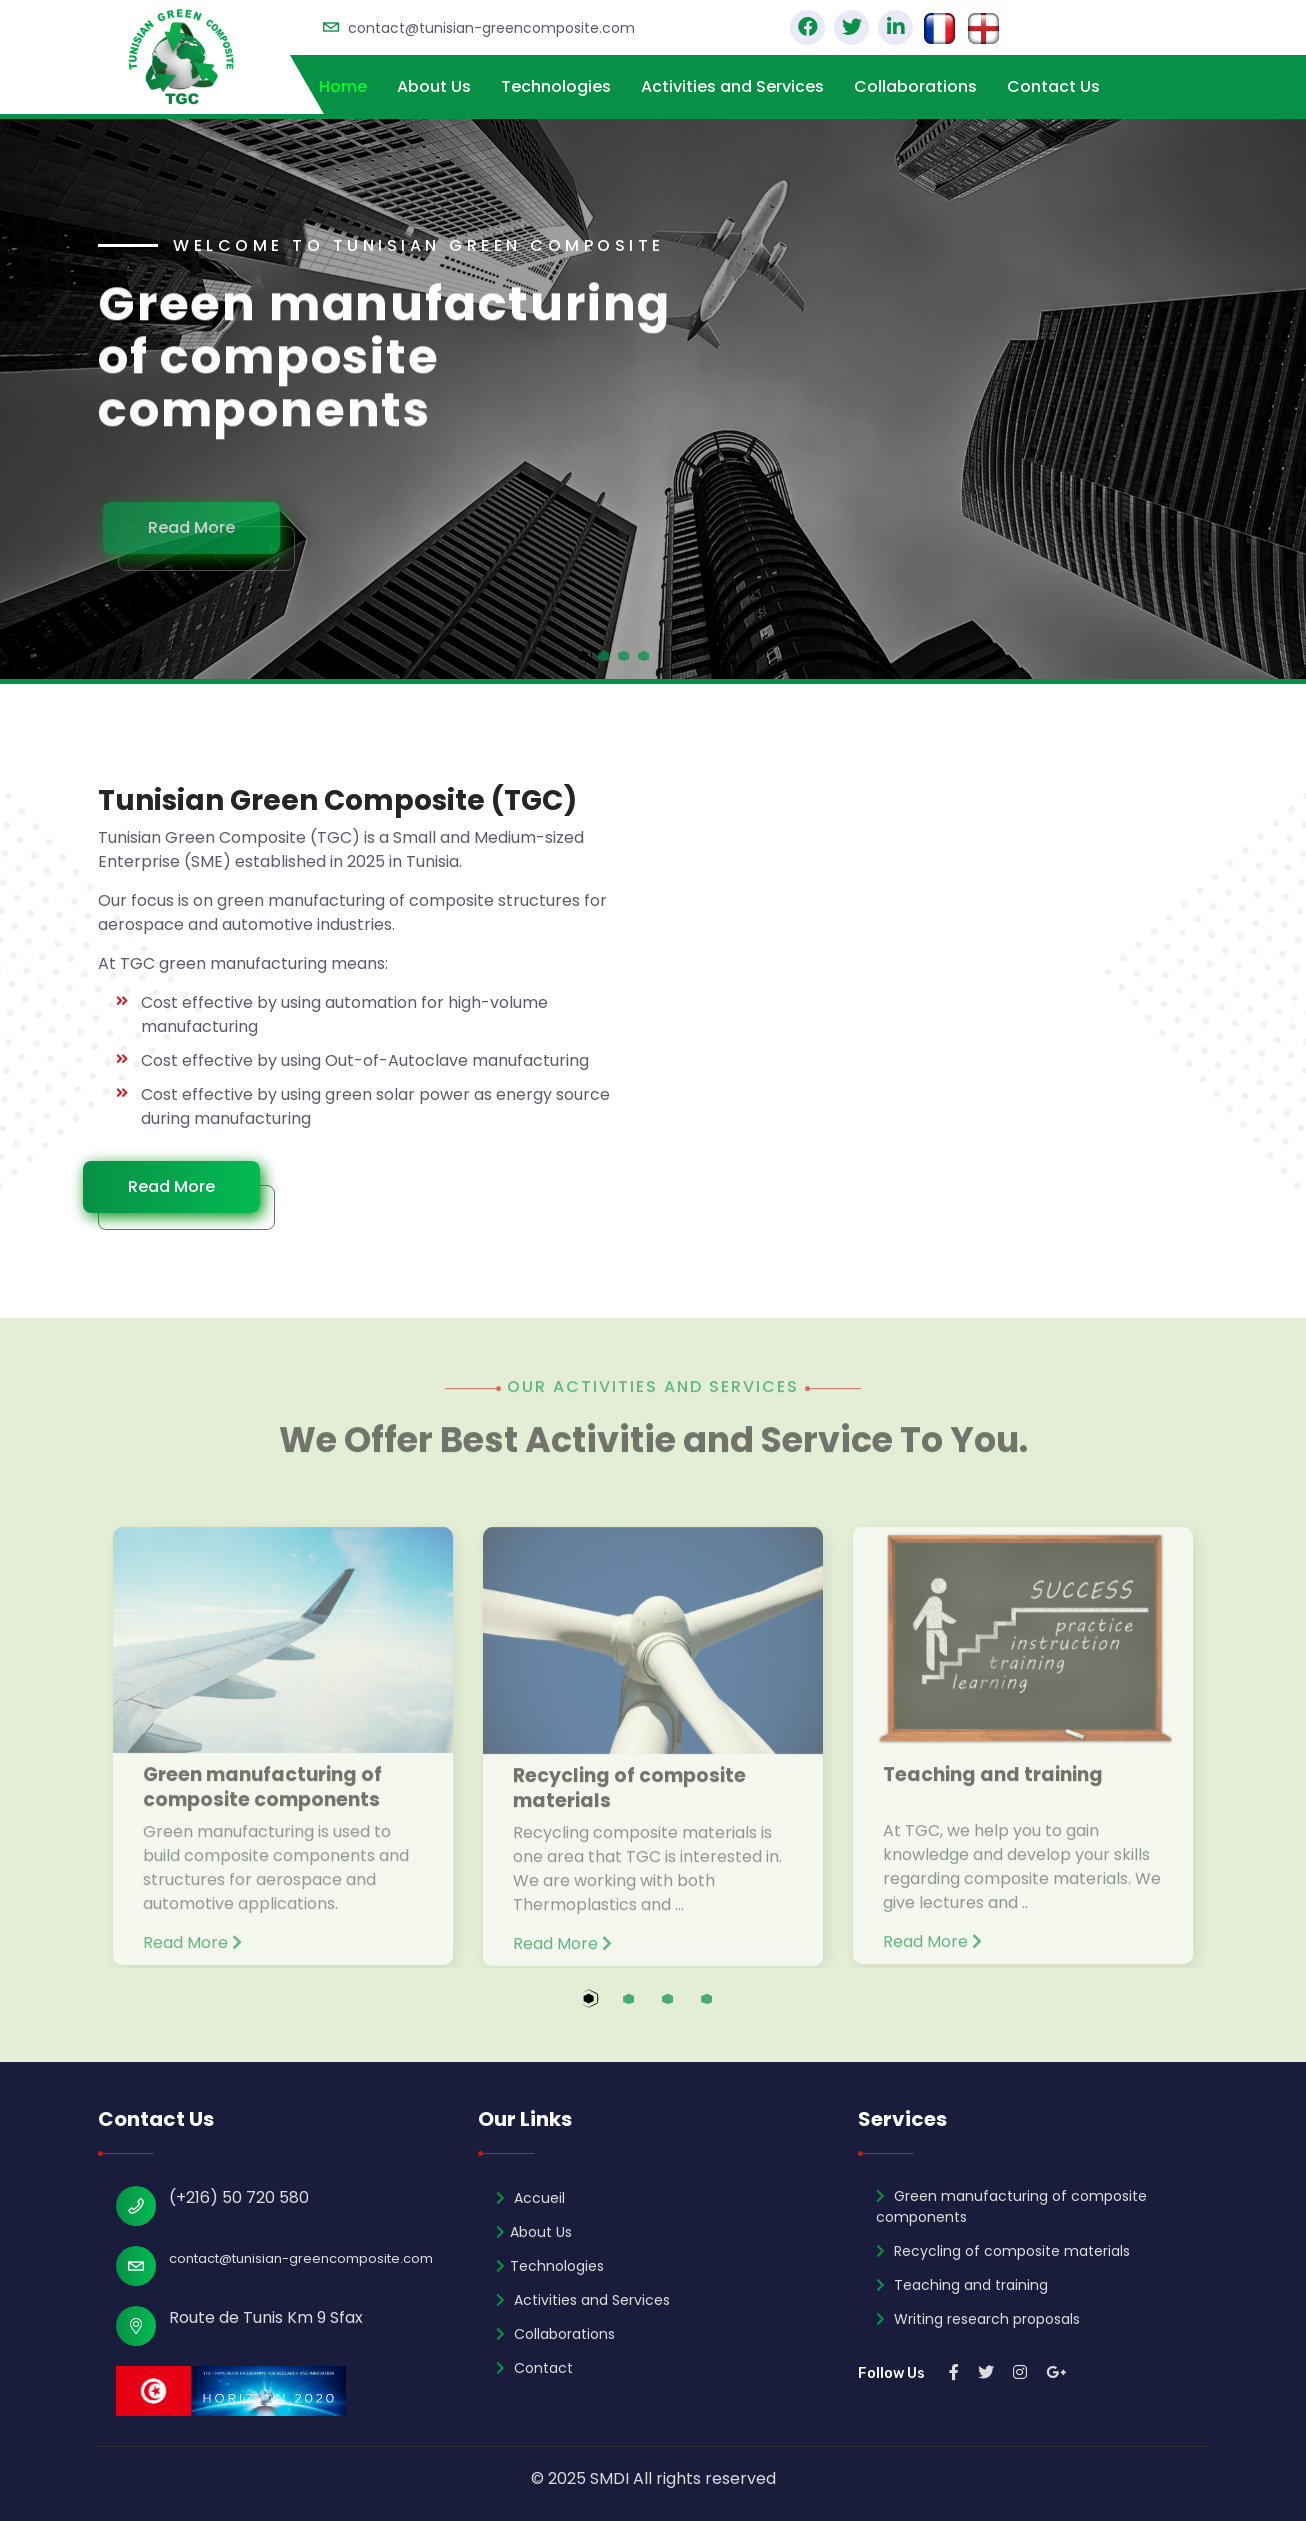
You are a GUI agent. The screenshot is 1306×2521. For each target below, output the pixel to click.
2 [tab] (647, 2010)
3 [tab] (686, 2010)
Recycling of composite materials (1003, 2251)
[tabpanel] (653, 399)
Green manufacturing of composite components (1011, 2206)
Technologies (556, 86)
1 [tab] (608, 2010)
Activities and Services (732, 86)
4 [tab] (725, 2010)
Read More (204, 527)
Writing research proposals (978, 2319)
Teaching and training (962, 2285)
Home (343, 86)
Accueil (530, 2198)
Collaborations (915, 86)
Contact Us (1053, 86)
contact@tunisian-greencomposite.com (491, 28)
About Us (434, 86)
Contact (534, 2368)
